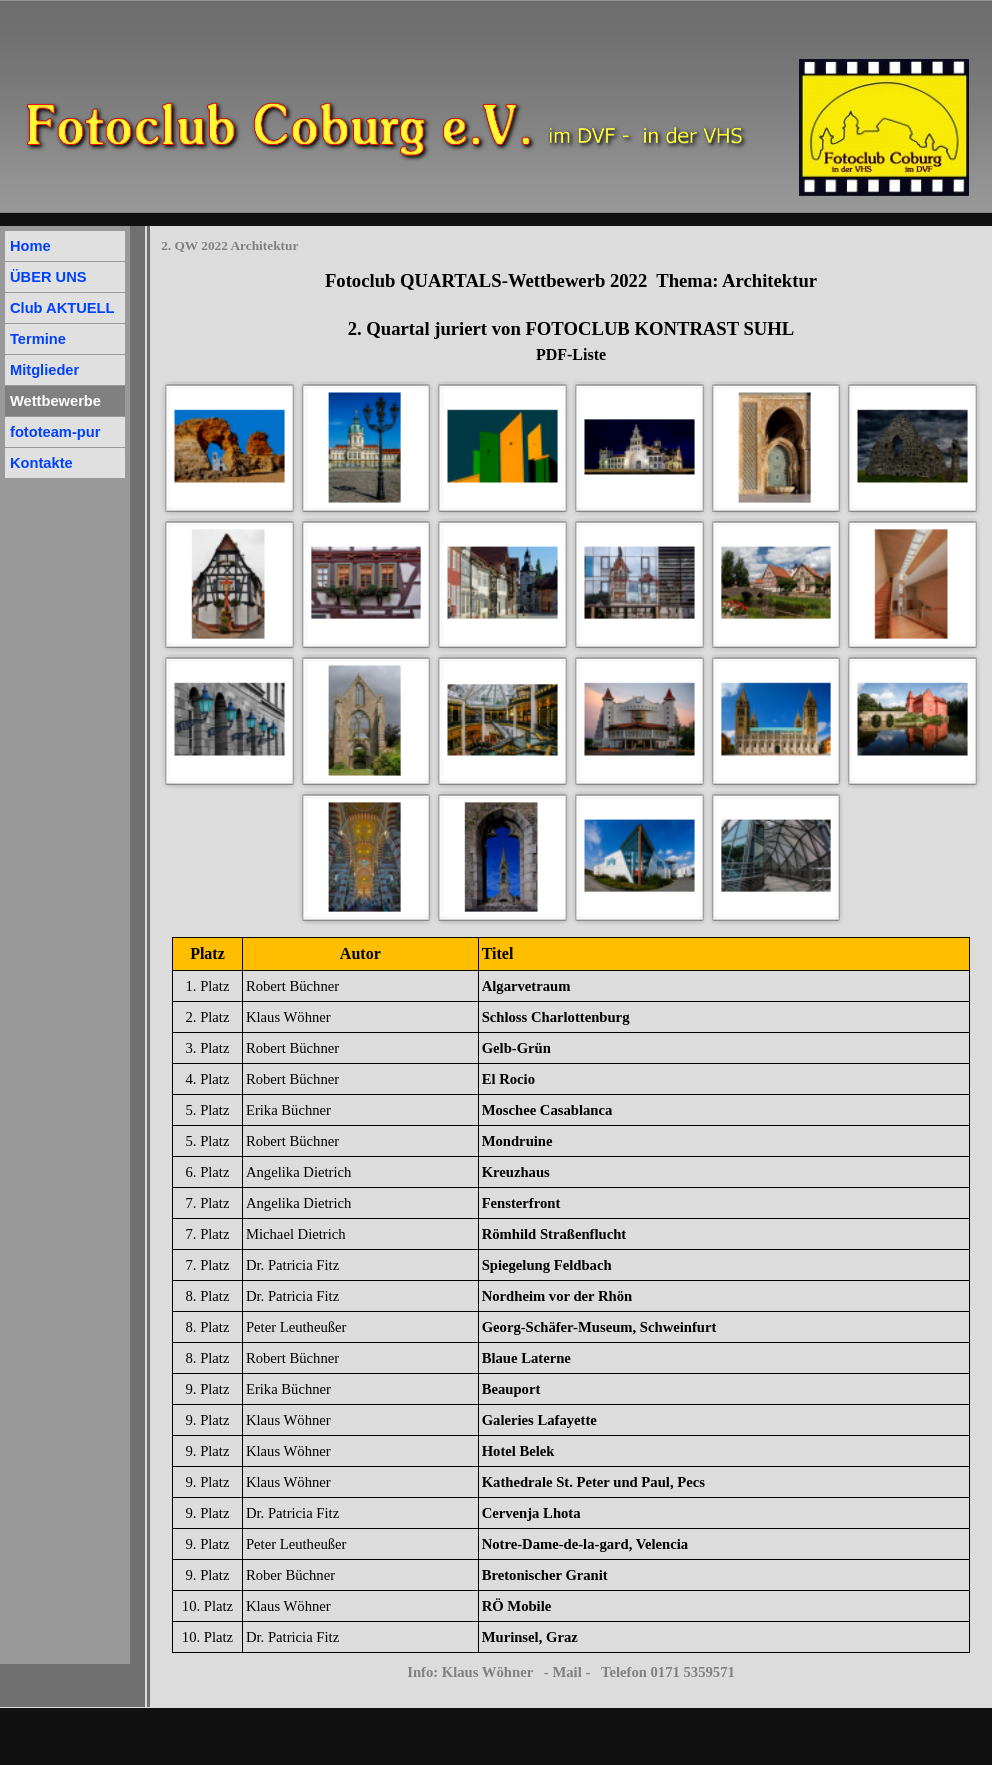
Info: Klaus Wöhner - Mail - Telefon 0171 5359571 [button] (571, 1672)
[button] (229, 447)
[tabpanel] (571, 317)
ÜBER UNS (48, 277)
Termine (38, 339)
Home (30, 246)
